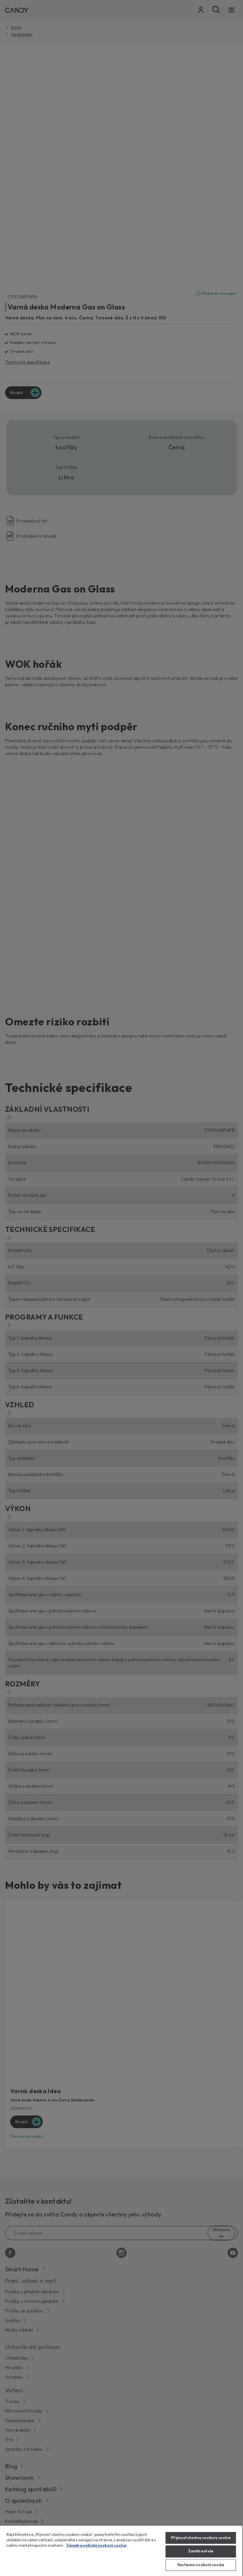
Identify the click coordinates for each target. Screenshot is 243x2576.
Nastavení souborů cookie (200, 2565)
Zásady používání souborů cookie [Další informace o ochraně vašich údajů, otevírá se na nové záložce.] (96, 2545)
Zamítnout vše (200, 2551)
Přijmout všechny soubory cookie (201, 2538)
